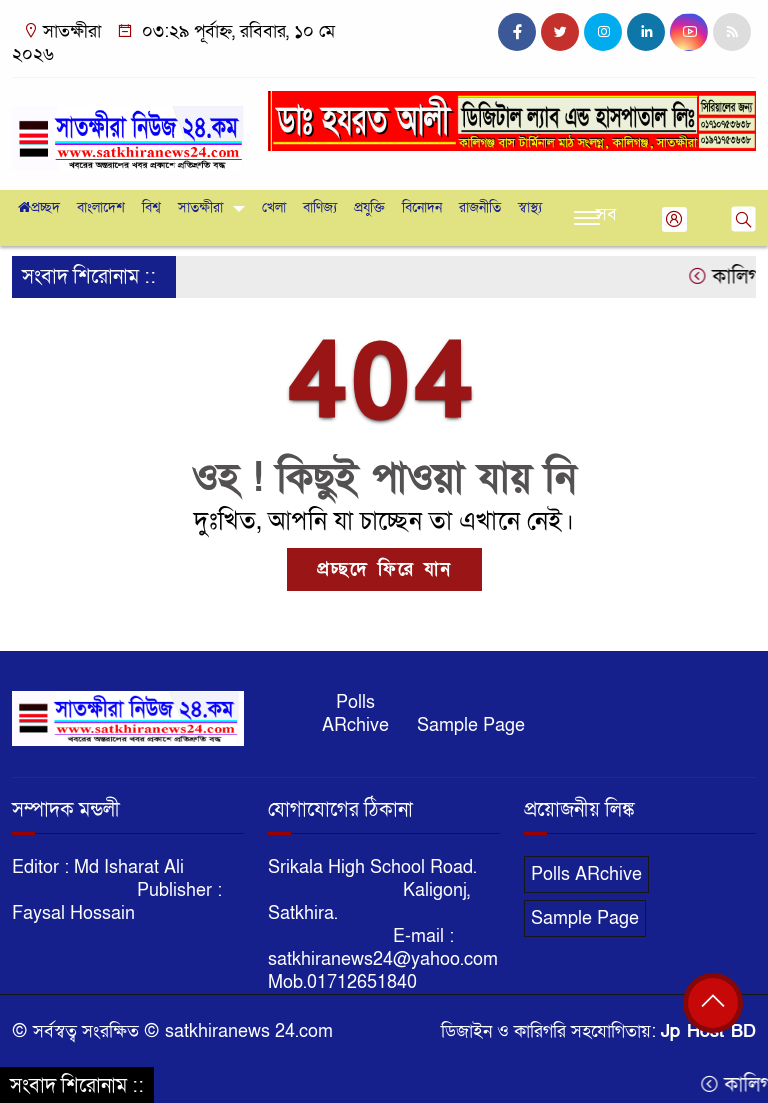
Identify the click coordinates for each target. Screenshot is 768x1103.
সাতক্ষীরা (200, 207)
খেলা (274, 207)
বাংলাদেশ (101, 207)
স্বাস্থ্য (530, 207)
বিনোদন (422, 207)
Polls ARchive (355, 714)
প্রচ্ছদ (39, 207)
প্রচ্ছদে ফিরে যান (384, 569)
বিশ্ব (151, 207)
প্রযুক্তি (369, 207)
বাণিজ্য (320, 207)
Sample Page (471, 725)
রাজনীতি (480, 207)
